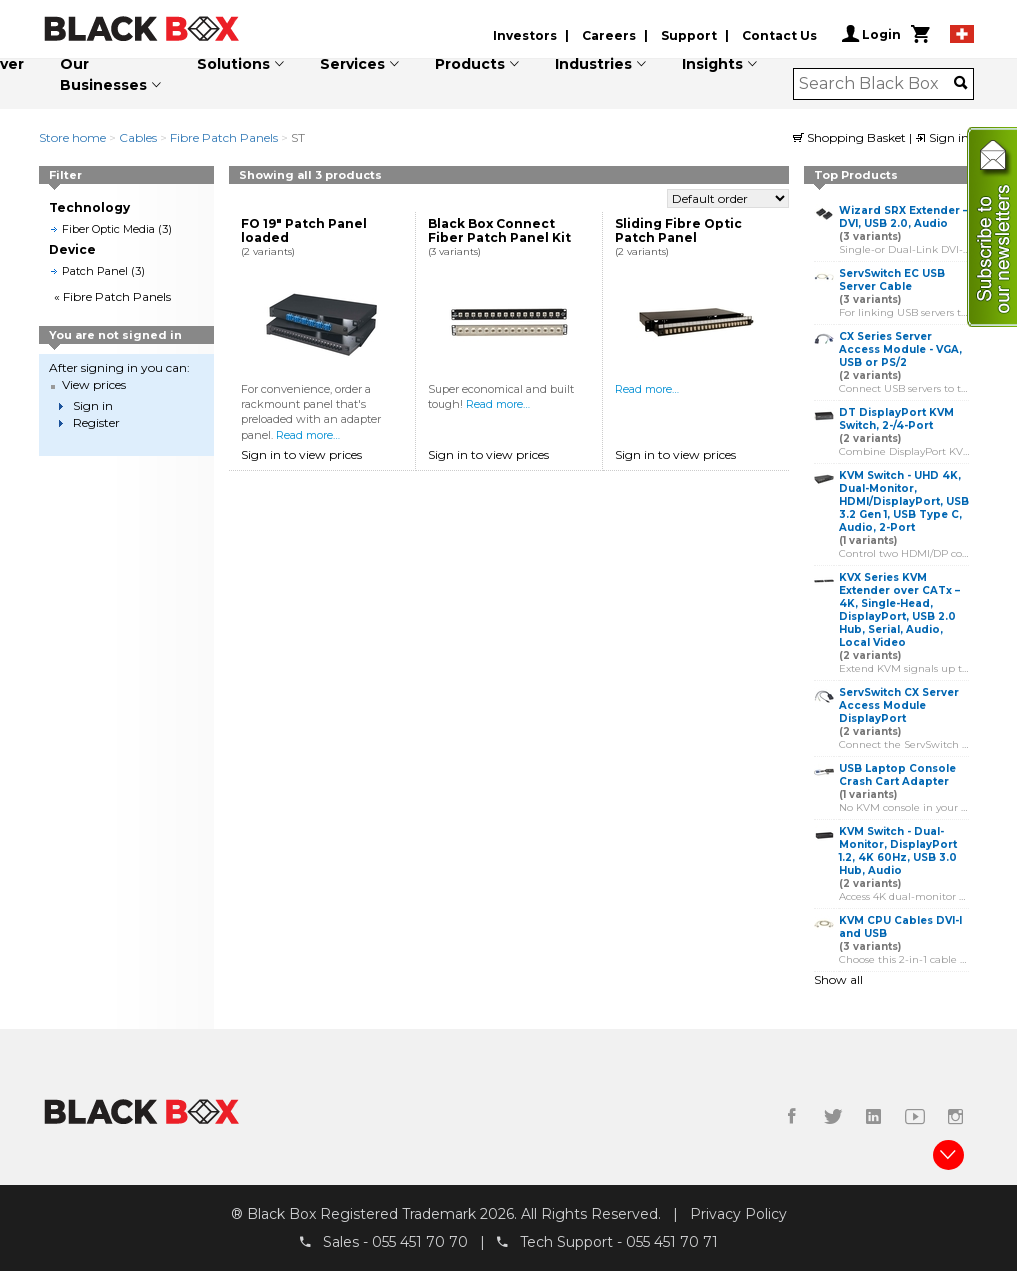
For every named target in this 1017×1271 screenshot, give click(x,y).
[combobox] (876, 84)
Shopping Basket (851, 137)
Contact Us (779, 35)
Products (470, 64)
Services (352, 64)
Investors (525, 35)
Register (96, 422)
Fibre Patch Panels (224, 137)
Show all (838, 979)
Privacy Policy (738, 1214)
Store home (72, 137)
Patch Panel (95, 271)
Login (871, 34)
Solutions (233, 64)
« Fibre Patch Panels (112, 296)
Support (689, 35)
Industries (593, 64)
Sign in (942, 137)
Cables (138, 137)
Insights (712, 64)
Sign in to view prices (301, 454)
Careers (609, 35)
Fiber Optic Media (108, 229)
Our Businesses (103, 74)
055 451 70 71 (672, 1242)
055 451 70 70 (420, 1242)
